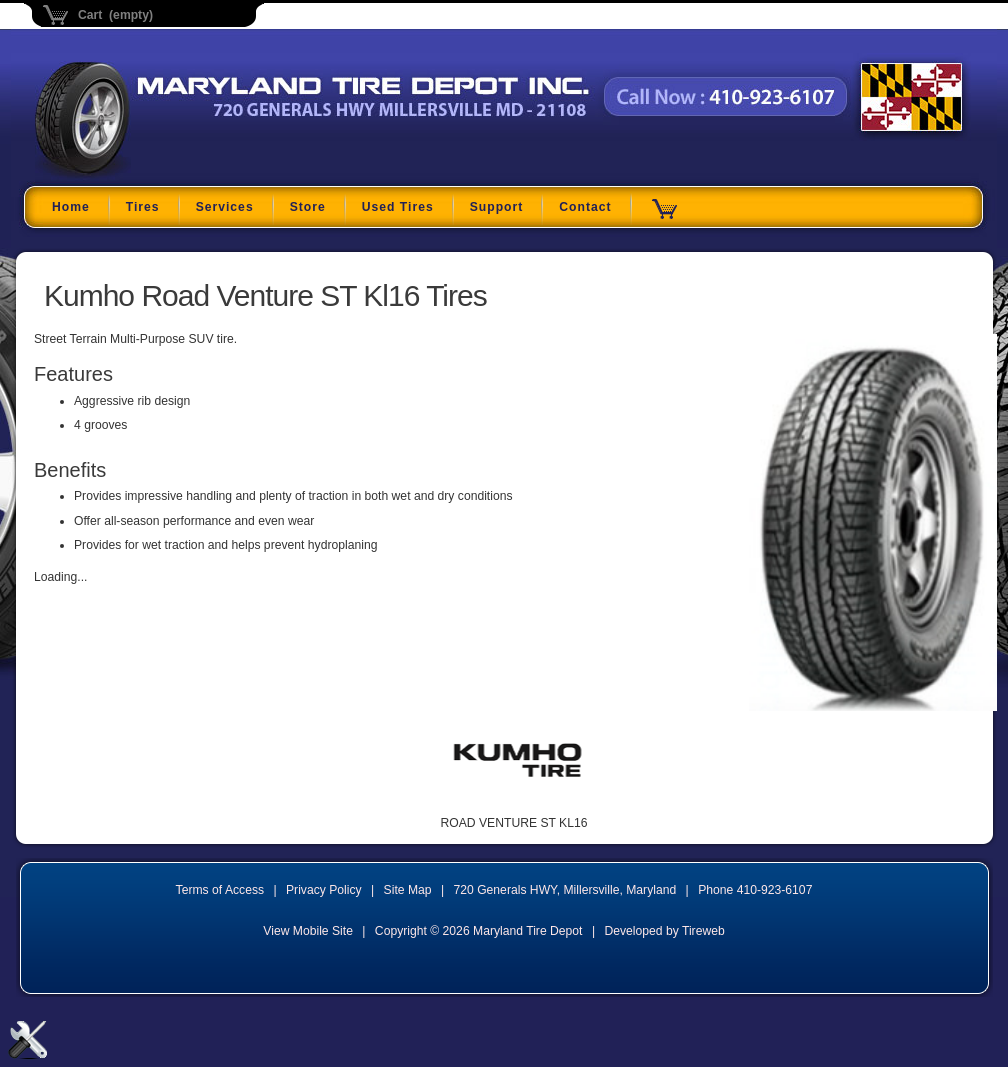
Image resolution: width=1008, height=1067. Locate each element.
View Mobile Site (308, 931)
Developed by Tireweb (664, 931)
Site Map (408, 890)
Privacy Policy (324, 890)
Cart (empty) (115, 15)
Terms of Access (220, 890)
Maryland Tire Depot (160, 174)
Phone (755, 890)
